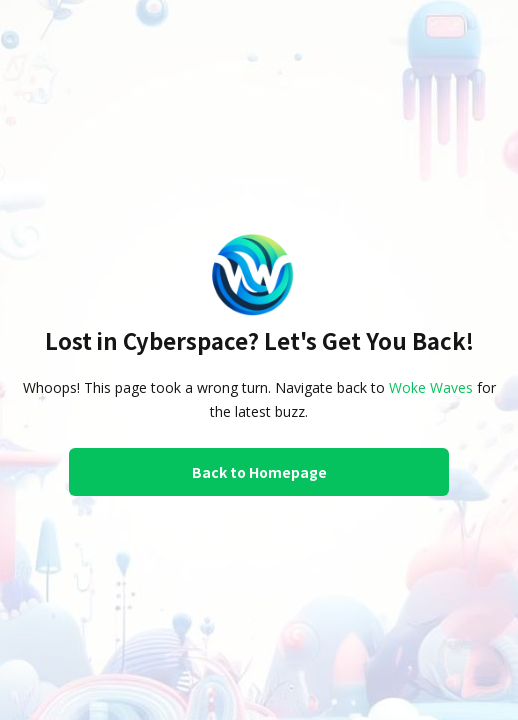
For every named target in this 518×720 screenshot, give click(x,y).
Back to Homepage (259, 472)
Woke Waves (431, 387)
